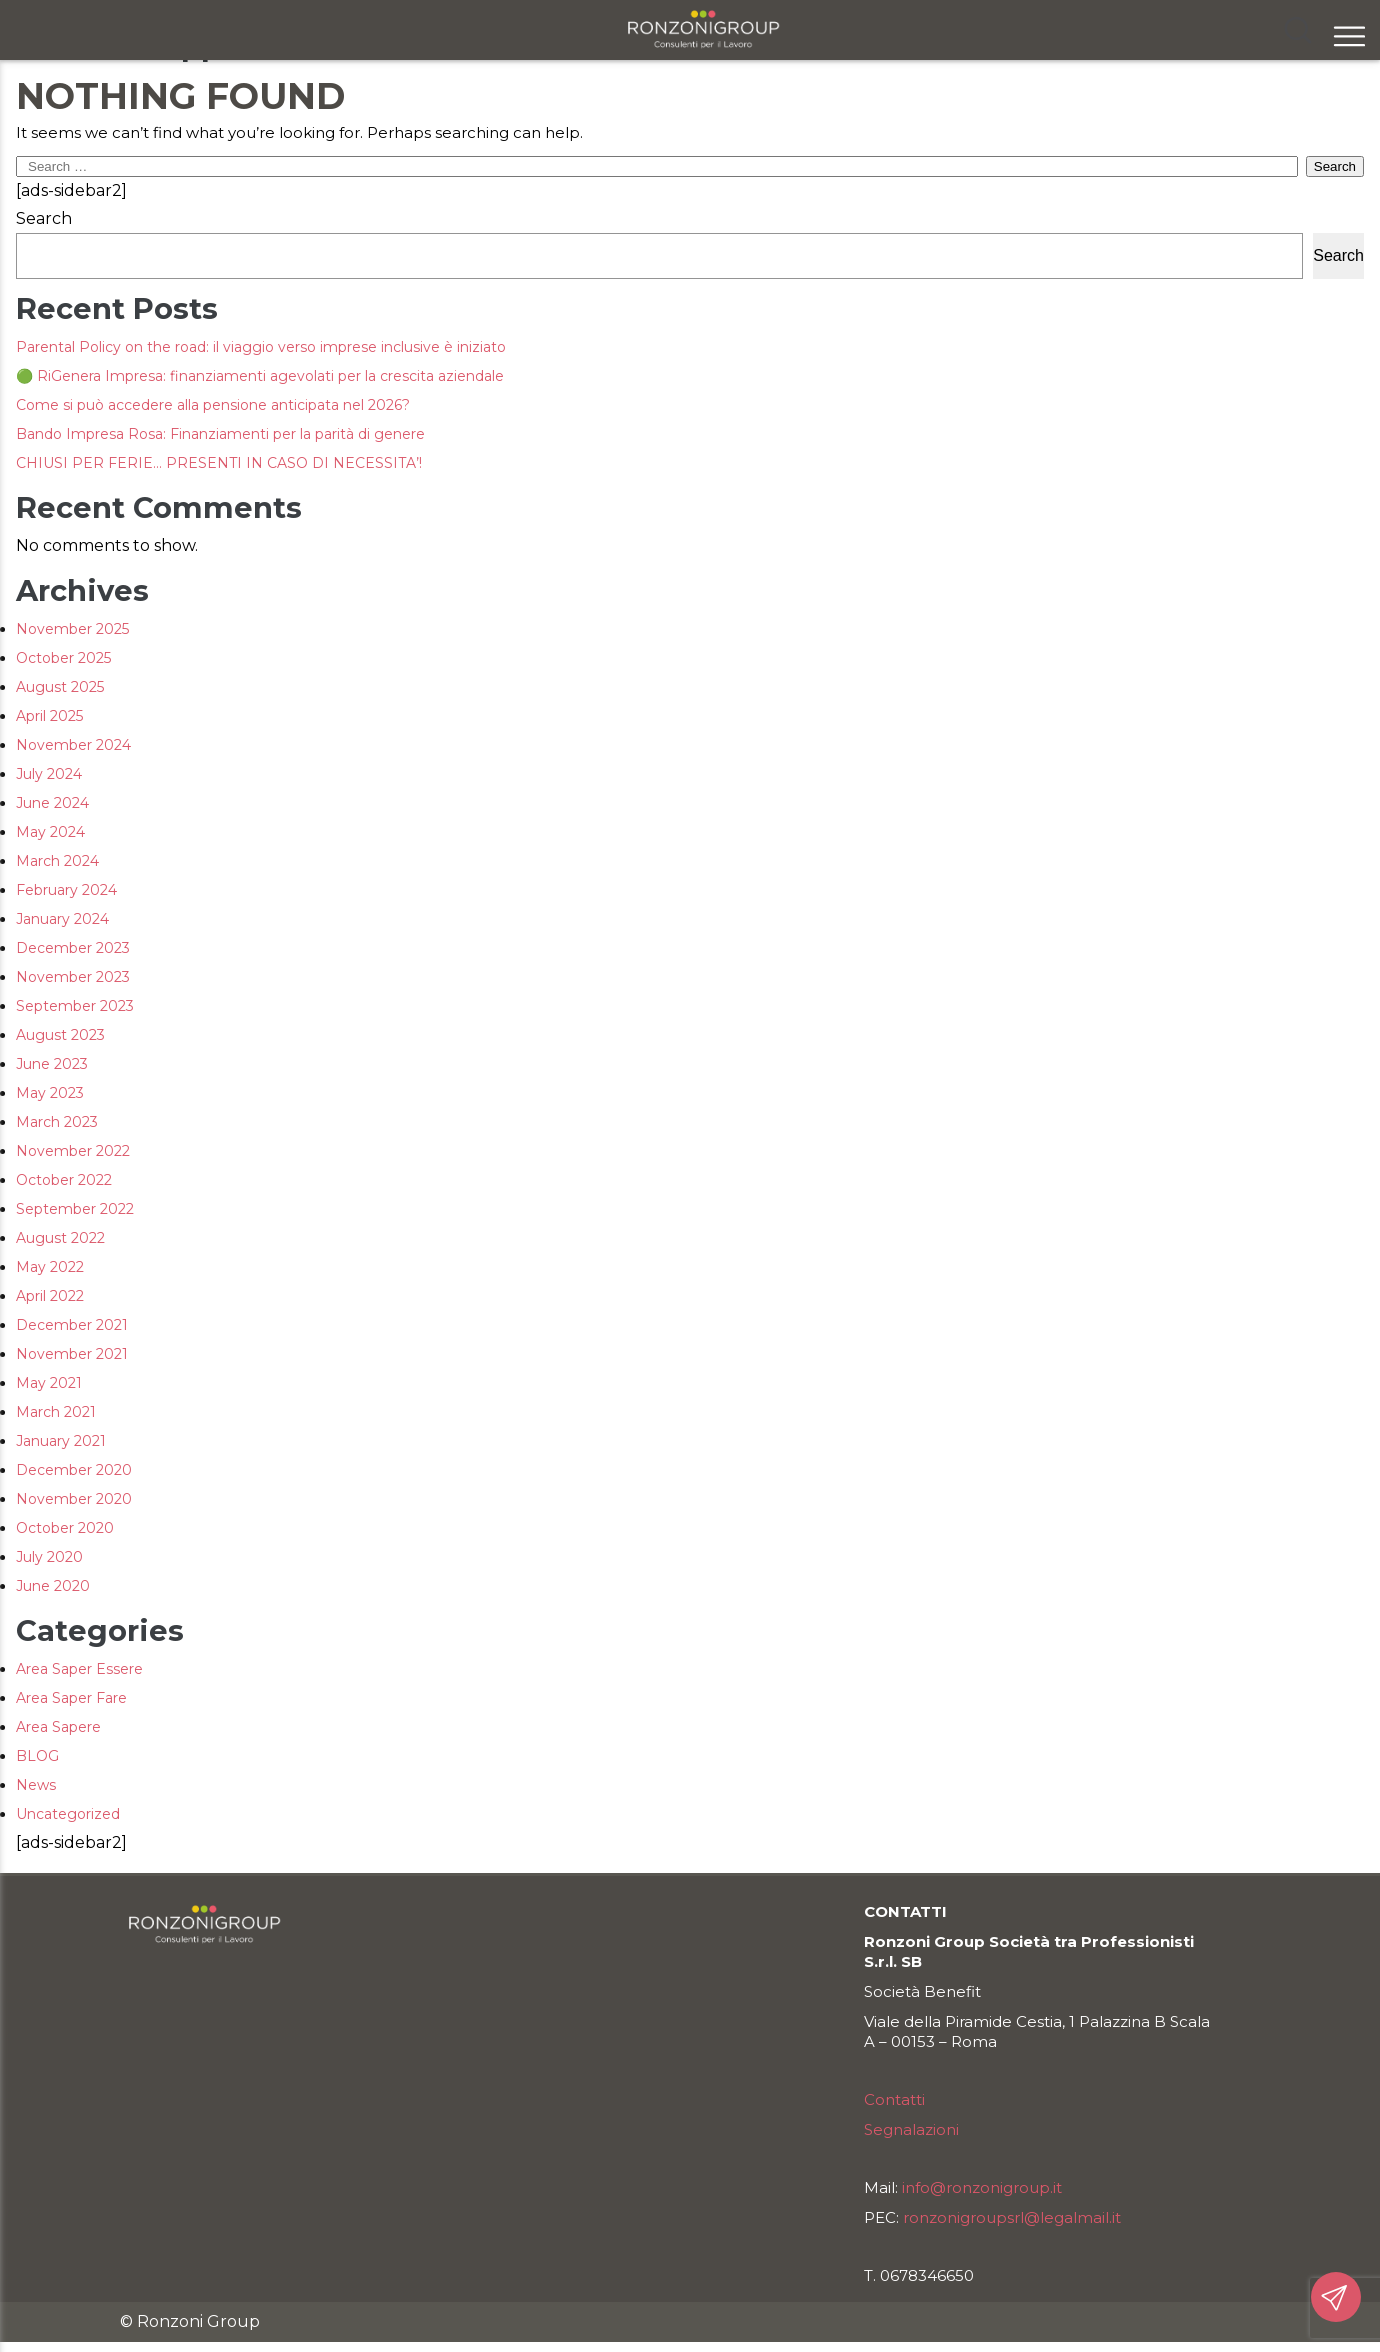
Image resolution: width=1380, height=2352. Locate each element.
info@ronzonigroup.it (982, 2187)
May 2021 (49, 1383)
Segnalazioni (911, 2129)
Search (44, 218)
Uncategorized (68, 1814)
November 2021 (72, 1354)
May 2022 (50, 1267)
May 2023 (50, 1093)
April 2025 (49, 716)
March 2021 (56, 1412)
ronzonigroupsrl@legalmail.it (1012, 2217)
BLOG (37, 1756)
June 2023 (52, 1064)
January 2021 (61, 1441)
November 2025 (72, 629)
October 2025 (63, 658)
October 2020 (65, 1528)
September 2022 (75, 1209)
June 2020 (53, 1586)
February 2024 (66, 890)
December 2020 (74, 1470)
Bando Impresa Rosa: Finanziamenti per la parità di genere (220, 434)
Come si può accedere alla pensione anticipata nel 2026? (213, 405)
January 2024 (62, 919)
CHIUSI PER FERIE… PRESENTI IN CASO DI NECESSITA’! (219, 463)
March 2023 (57, 1122)
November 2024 (73, 745)
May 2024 (50, 832)
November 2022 (73, 1151)
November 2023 (73, 977)
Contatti (894, 2099)
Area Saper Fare (71, 1698)
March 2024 (57, 861)
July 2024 (49, 774)
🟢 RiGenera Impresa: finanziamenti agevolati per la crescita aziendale (260, 376)
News (36, 1785)
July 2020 (49, 1557)
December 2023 (73, 948)
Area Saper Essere (79, 1669)
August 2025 (60, 687)
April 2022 (50, 1296)
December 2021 (72, 1325)
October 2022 (64, 1180)
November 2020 (74, 1499)
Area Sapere (58, 1727)
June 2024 (52, 803)
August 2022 (60, 1238)
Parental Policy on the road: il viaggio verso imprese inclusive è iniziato (261, 347)
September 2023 (75, 1006)
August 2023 (60, 1035)
